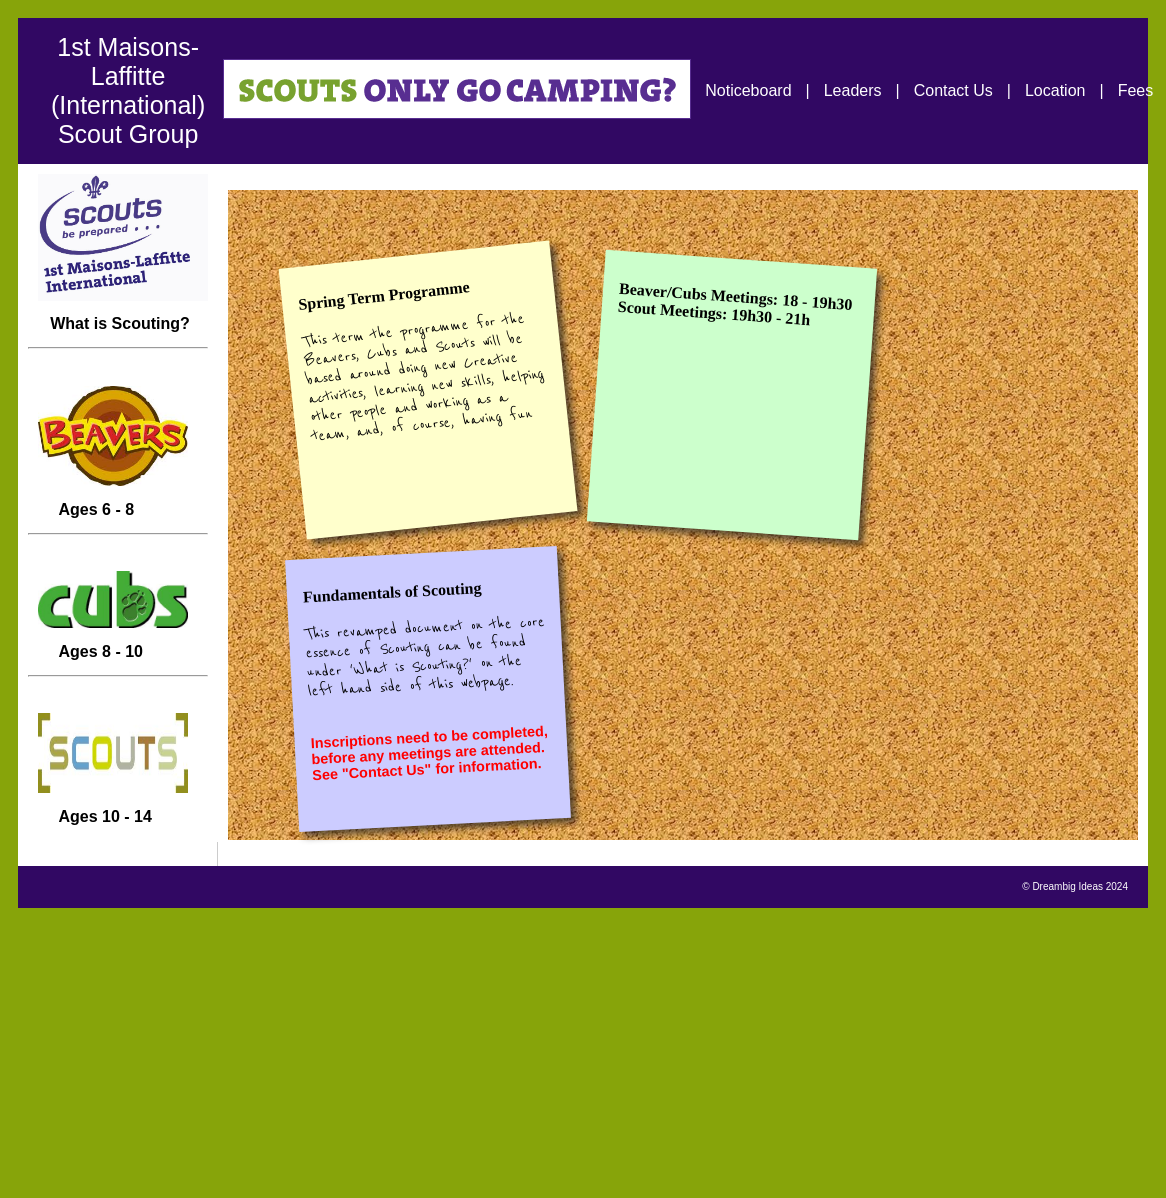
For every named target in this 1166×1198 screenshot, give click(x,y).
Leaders (853, 90)
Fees (1136, 90)
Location (1055, 90)
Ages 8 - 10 (108, 627)
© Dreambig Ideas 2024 (1075, 886)
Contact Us (953, 90)
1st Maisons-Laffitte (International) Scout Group (128, 90)
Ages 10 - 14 (108, 792)
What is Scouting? (118, 300)
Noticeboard (748, 90)
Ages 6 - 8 (108, 485)
